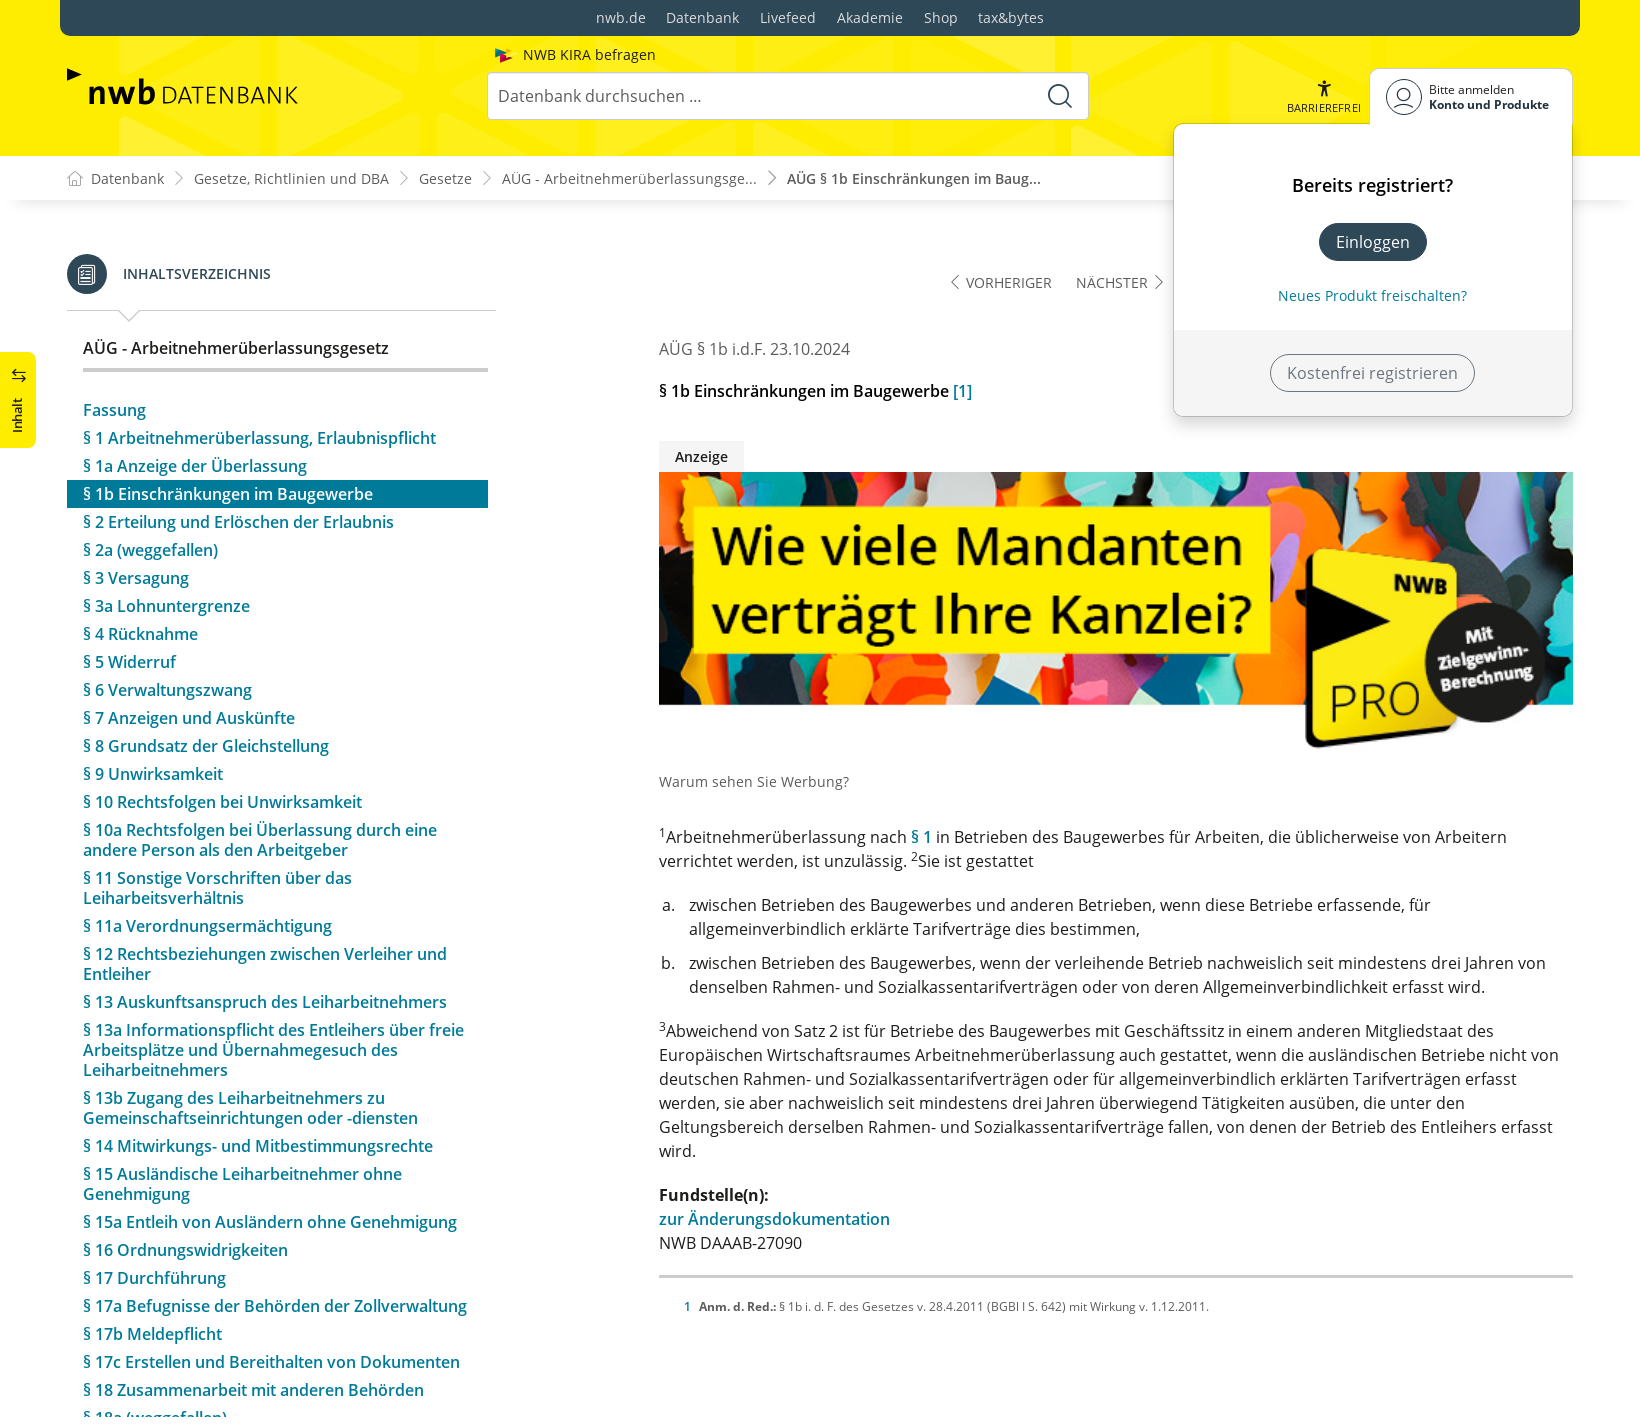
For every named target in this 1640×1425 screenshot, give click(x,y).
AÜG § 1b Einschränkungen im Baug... (914, 178)
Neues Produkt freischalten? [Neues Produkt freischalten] (1372, 295)
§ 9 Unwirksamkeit (153, 687)
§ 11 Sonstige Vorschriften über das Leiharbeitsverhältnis (217, 801)
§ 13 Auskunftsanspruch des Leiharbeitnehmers (265, 915)
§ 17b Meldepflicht (152, 1247)
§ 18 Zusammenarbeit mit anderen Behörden (253, 1303)
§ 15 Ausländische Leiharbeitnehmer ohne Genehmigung (242, 1097)
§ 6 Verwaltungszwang (167, 603)
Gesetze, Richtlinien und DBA (291, 178)
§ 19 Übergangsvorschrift (179, 1359)
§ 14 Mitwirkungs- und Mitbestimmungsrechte (258, 1059)
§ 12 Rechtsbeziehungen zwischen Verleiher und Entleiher (265, 877)
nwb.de (621, 17)
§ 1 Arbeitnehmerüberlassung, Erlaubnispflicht (259, 351)
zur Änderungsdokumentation (774, 1220)
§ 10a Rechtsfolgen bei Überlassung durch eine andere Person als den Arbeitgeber (260, 753)
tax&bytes (1011, 17)
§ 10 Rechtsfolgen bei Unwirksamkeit (222, 715)
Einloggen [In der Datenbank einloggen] (1373, 242)
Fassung (114, 323)
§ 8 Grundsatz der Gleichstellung (206, 659)
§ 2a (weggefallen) (150, 463)
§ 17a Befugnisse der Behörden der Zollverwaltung (275, 1219)
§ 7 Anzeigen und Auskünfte (189, 631)
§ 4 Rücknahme (140, 547)
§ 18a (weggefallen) (155, 1331)
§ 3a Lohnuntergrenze (166, 519)
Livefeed (788, 17)
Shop (941, 17)
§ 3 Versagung (136, 491)
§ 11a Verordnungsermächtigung (207, 839)
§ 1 (921, 838)
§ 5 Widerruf (129, 575)
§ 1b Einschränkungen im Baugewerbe (228, 407)
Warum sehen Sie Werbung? (754, 782)
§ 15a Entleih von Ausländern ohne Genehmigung (270, 1135)
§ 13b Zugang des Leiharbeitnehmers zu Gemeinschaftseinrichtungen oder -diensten (250, 1021)
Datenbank (702, 17)
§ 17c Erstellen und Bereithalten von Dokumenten (271, 1275)
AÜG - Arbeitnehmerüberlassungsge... (629, 178)
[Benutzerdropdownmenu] (1471, 96)
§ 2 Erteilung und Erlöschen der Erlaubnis (238, 435)
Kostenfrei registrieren (1372, 373)
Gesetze (445, 178)
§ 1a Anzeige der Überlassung (195, 379)
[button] (1324, 96)
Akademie (870, 17)
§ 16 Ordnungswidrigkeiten (185, 1163)
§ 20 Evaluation (140, 1387)
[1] (962, 392)
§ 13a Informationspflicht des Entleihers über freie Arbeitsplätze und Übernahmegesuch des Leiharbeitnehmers (273, 963)
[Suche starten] (1060, 96)
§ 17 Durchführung (154, 1191)
